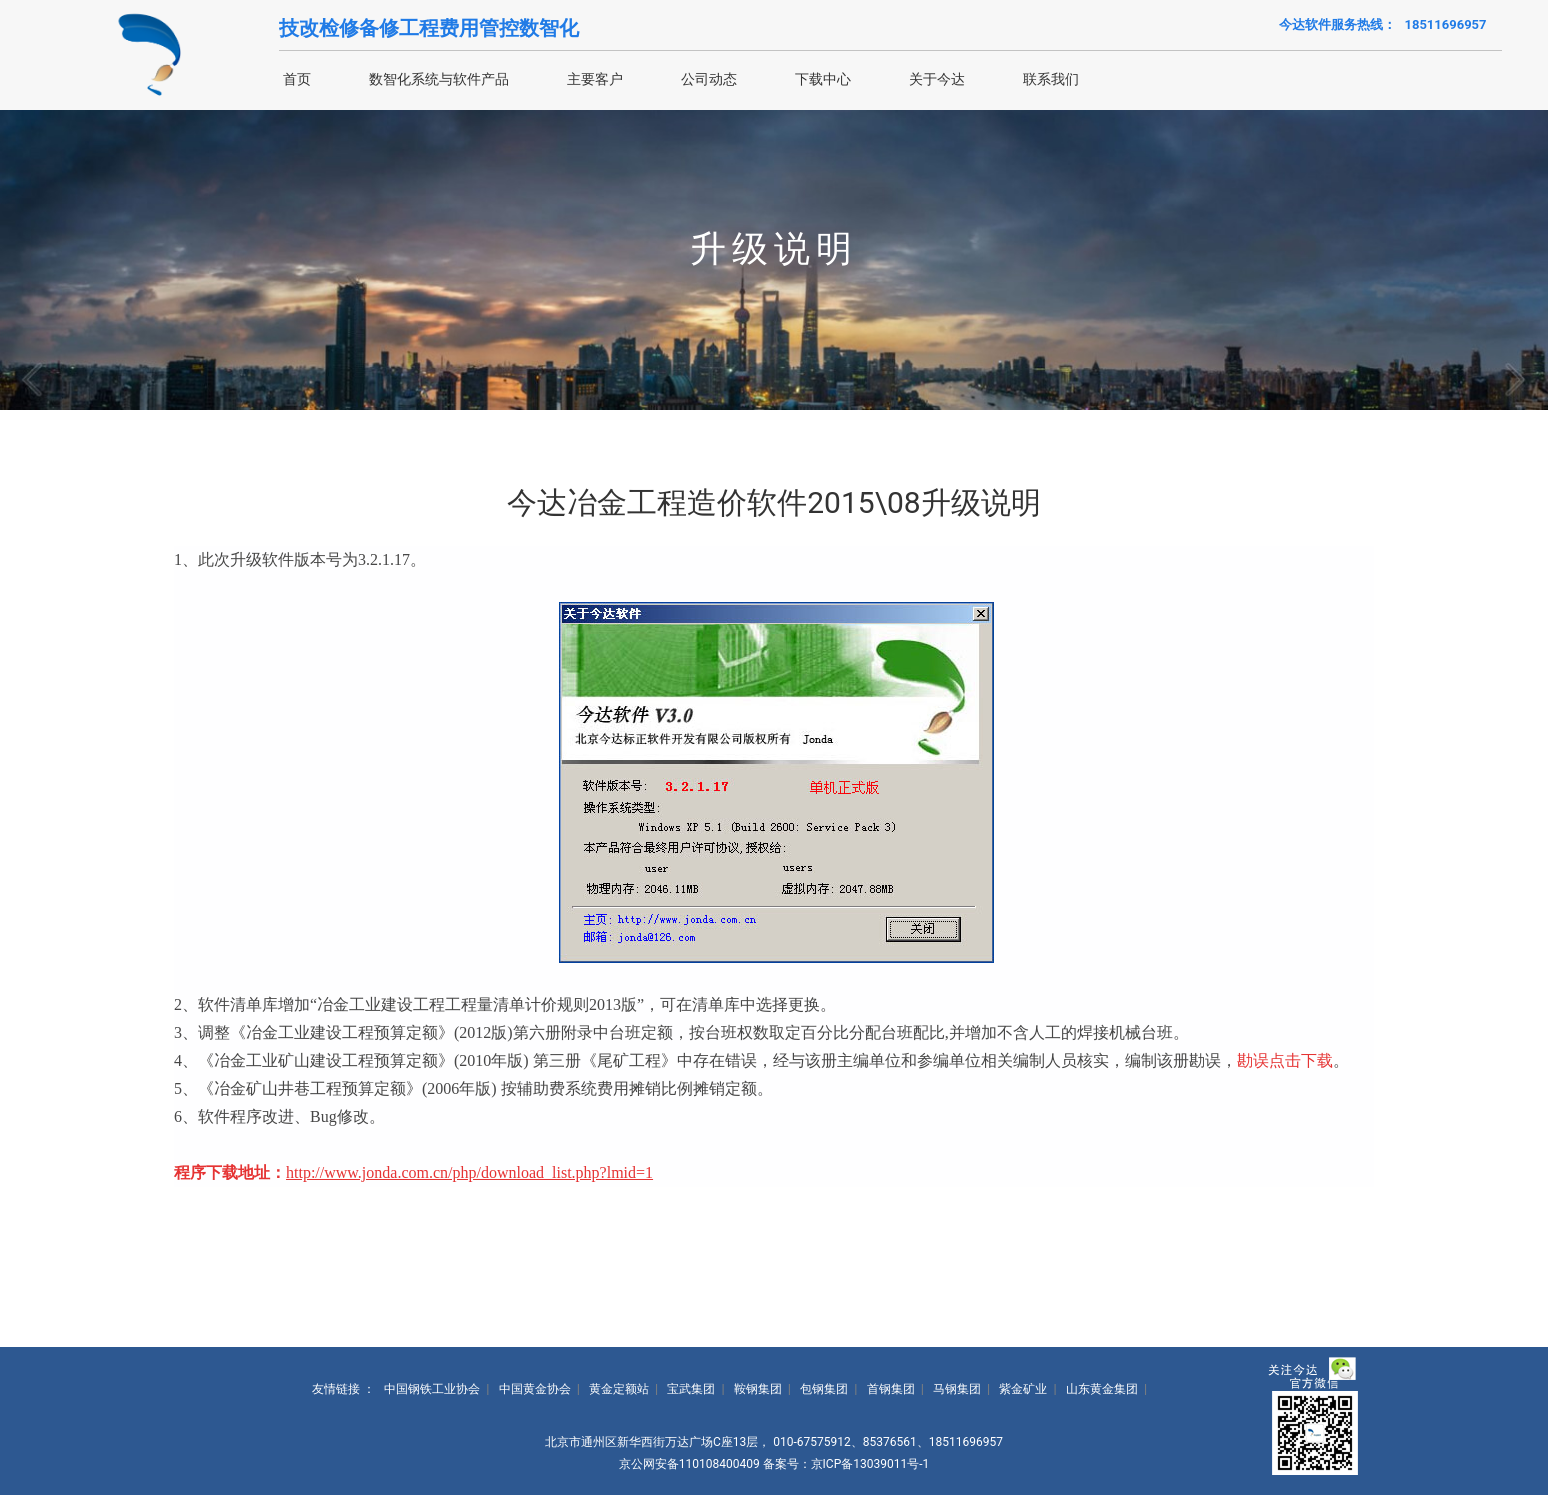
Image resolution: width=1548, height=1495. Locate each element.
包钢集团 (824, 1389)
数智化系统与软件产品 (439, 79)
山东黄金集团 (1102, 1389)
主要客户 (595, 79)
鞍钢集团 (758, 1389)
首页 (297, 79)
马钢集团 (957, 1389)
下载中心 (823, 79)
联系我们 (1051, 79)
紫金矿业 (1023, 1389)
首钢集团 (891, 1389)
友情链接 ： (343, 1389)
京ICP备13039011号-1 (870, 1464)
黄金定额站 (619, 1389)
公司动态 (709, 79)
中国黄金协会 (535, 1389)
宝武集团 (691, 1389)
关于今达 (937, 79)
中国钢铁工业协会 (432, 1389)
